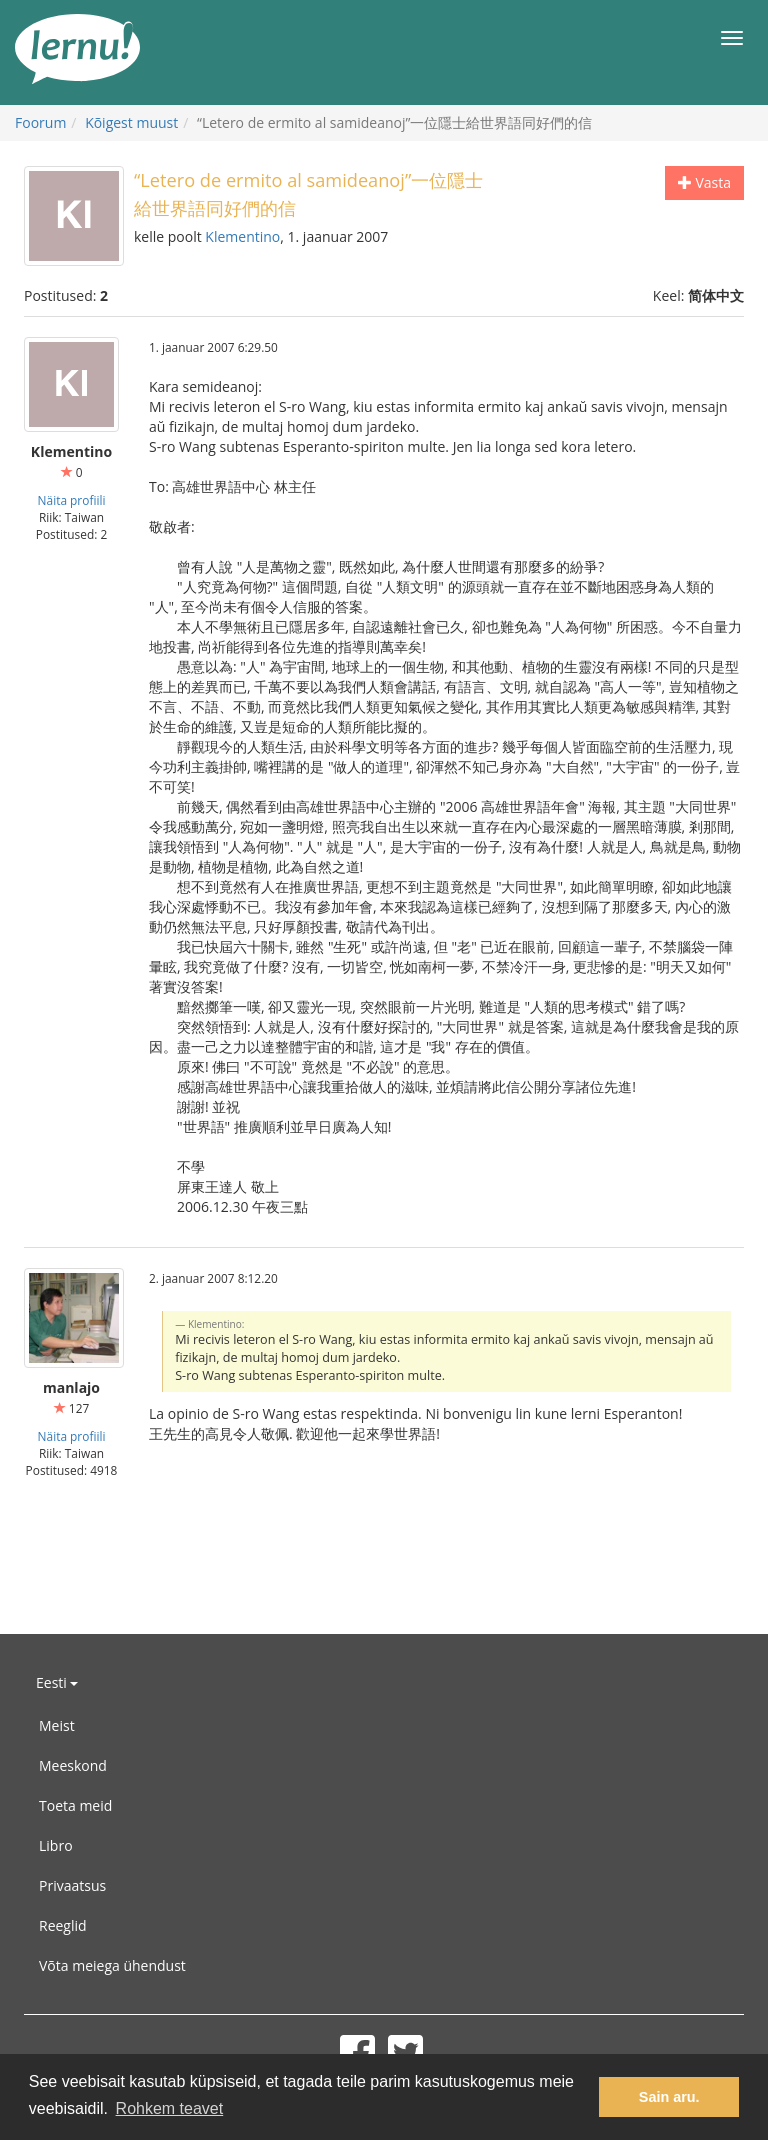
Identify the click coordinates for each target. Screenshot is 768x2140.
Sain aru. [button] (669, 2097)
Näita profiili (72, 500)
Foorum (40, 122)
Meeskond (73, 1765)
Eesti (57, 1682)
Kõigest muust (131, 122)
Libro (56, 1845)
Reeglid (63, 1925)
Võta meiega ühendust (112, 1965)
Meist (57, 1725)
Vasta (704, 182)
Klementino (242, 236)
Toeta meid (75, 1805)
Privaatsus (72, 1885)
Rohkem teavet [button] (170, 2108)
